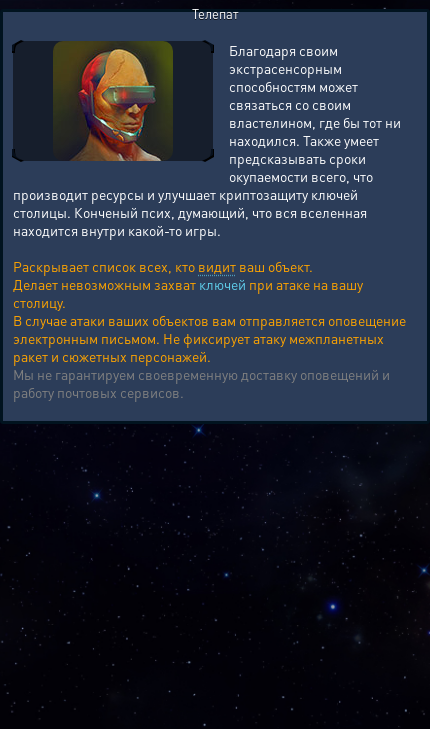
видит (217, 266)
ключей (222, 284)
